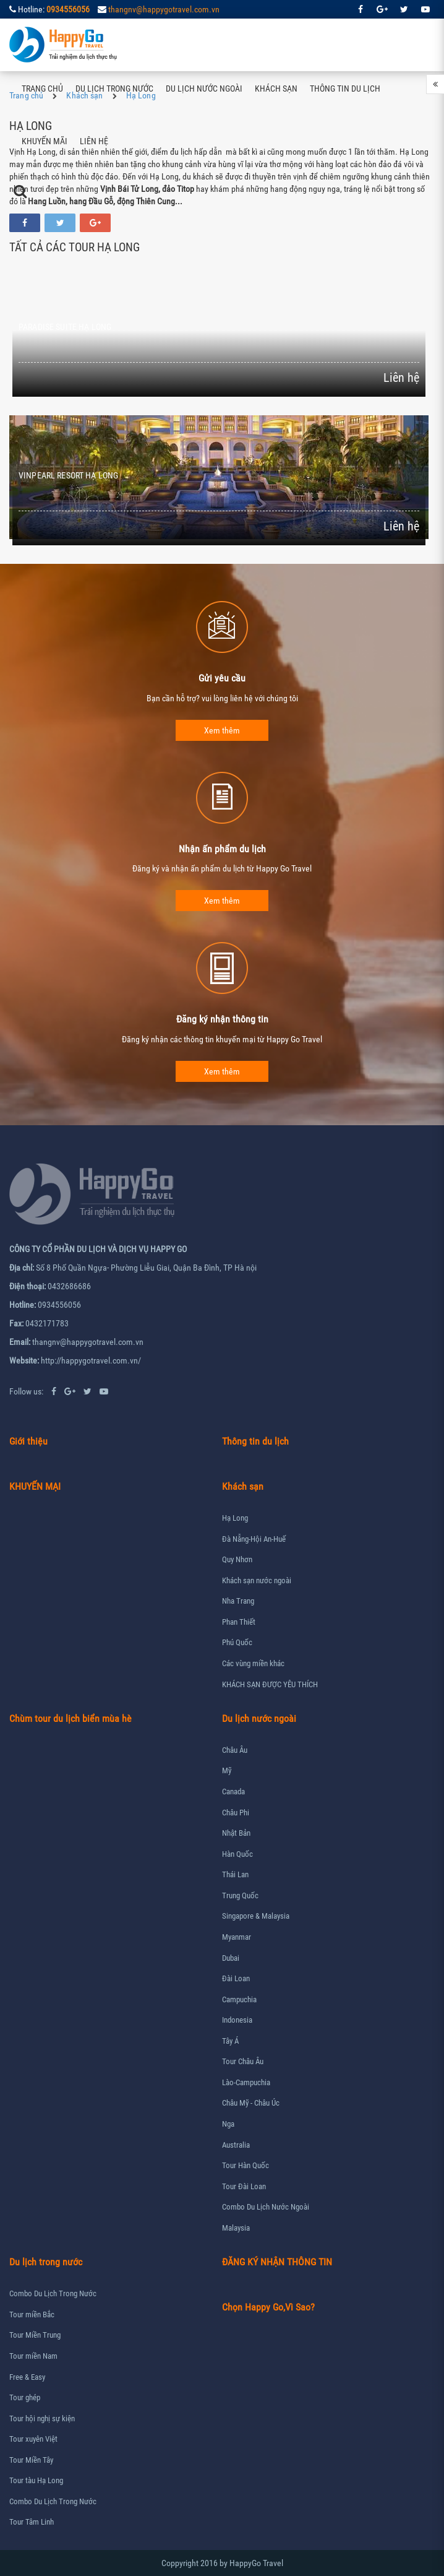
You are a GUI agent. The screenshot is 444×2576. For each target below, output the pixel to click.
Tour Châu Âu (242, 2061)
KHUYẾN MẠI (35, 1486)
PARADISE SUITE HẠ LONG (65, 327)
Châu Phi (235, 1812)
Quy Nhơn (237, 1559)
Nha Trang (238, 1601)
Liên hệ (94, 141)
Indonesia (237, 2020)
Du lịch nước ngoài (204, 88)
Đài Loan (236, 1978)
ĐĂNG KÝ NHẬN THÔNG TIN (277, 2262)
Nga (228, 2124)
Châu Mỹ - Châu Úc (251, 2102)
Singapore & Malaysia (255, 1916)
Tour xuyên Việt (33, 2439)
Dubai (230, 1958)
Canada (233, 1791)
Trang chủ (42, 88)
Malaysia (236, 2227)
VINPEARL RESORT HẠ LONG (68, 475)
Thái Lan (235, 1874)
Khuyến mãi (44, 141)
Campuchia (239, 1999)
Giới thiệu (28, 1441)
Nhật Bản (236, 1833)
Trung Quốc (240, 1895)
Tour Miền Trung (35, 2335)
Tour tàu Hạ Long (36, 2480)
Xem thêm (222, 730)
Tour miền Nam (33, 2356)
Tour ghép (24, 2397)
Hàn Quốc (237, 1854)
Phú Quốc (237, 1642)
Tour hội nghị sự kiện (42, 2418)
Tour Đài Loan (244, 2186)
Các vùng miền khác (253, 1663)
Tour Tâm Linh (31, 2521)
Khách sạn (276, 88)
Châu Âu (234, 1750)
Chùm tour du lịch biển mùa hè (70, 1718)
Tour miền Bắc (31, 2314)
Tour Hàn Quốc (245, 2165)
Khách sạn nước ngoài (256, 1580)
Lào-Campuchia (246, 2082)
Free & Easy (27, 2377)
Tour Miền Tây (31, 2460)
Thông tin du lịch (345, 88)
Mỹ (226, 1770)
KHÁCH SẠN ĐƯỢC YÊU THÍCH (270, 1684)
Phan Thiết (238, 1622)
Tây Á (230, 2041)
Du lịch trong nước (114, 88)
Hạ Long (235, 1518)
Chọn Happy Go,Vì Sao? (268, 2307)
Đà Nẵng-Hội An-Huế (254, 1539)
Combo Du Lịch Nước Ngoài (265, 2206)
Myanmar (236, 1937)
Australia (236, 2145)
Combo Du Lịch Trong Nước (52, 2293)
